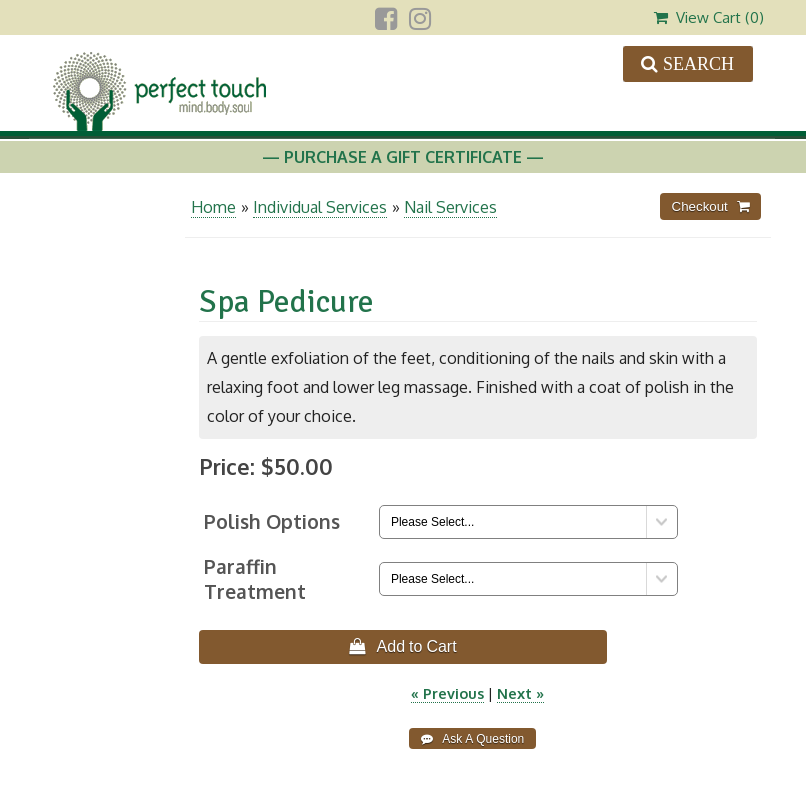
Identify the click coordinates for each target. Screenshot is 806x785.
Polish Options (272, 521)
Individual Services (320, 207)
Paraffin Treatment (255, 579)
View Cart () (709, 17)
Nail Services (450, 207)
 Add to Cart (403, 646)
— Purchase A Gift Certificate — (403, 157)
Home (213, 207)
